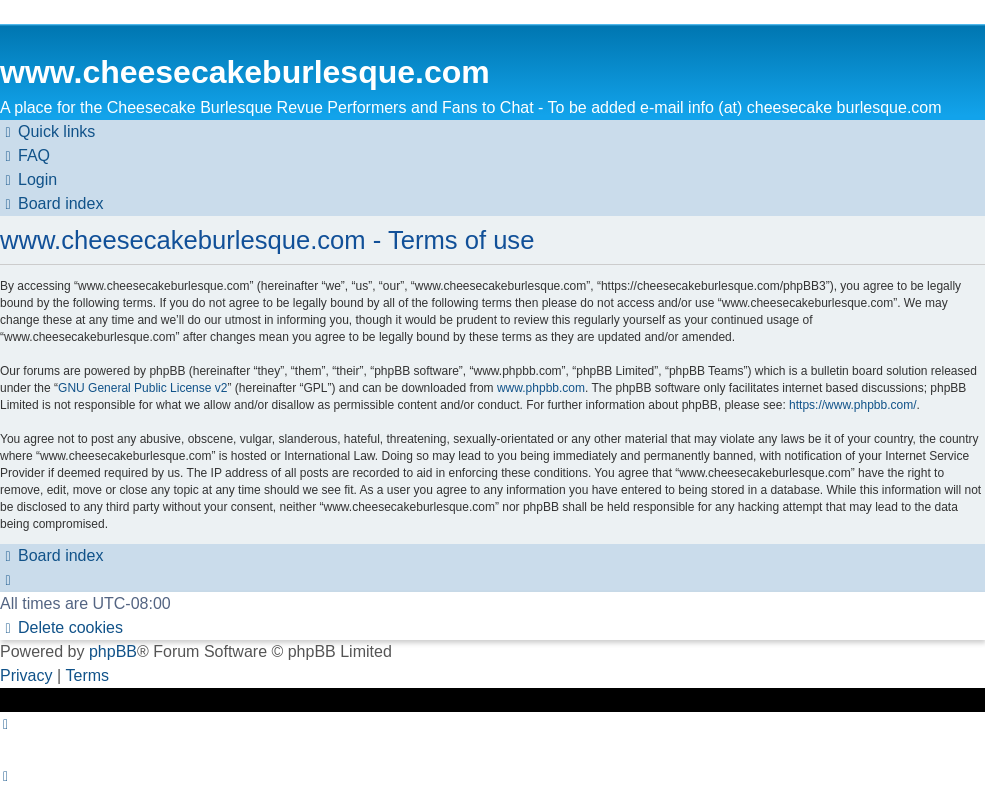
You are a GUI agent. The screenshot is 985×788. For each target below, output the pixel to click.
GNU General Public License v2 (142, 388)
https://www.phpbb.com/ (852, 405)
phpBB (113, 651)
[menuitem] (25, 156)
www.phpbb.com (541, 388)
